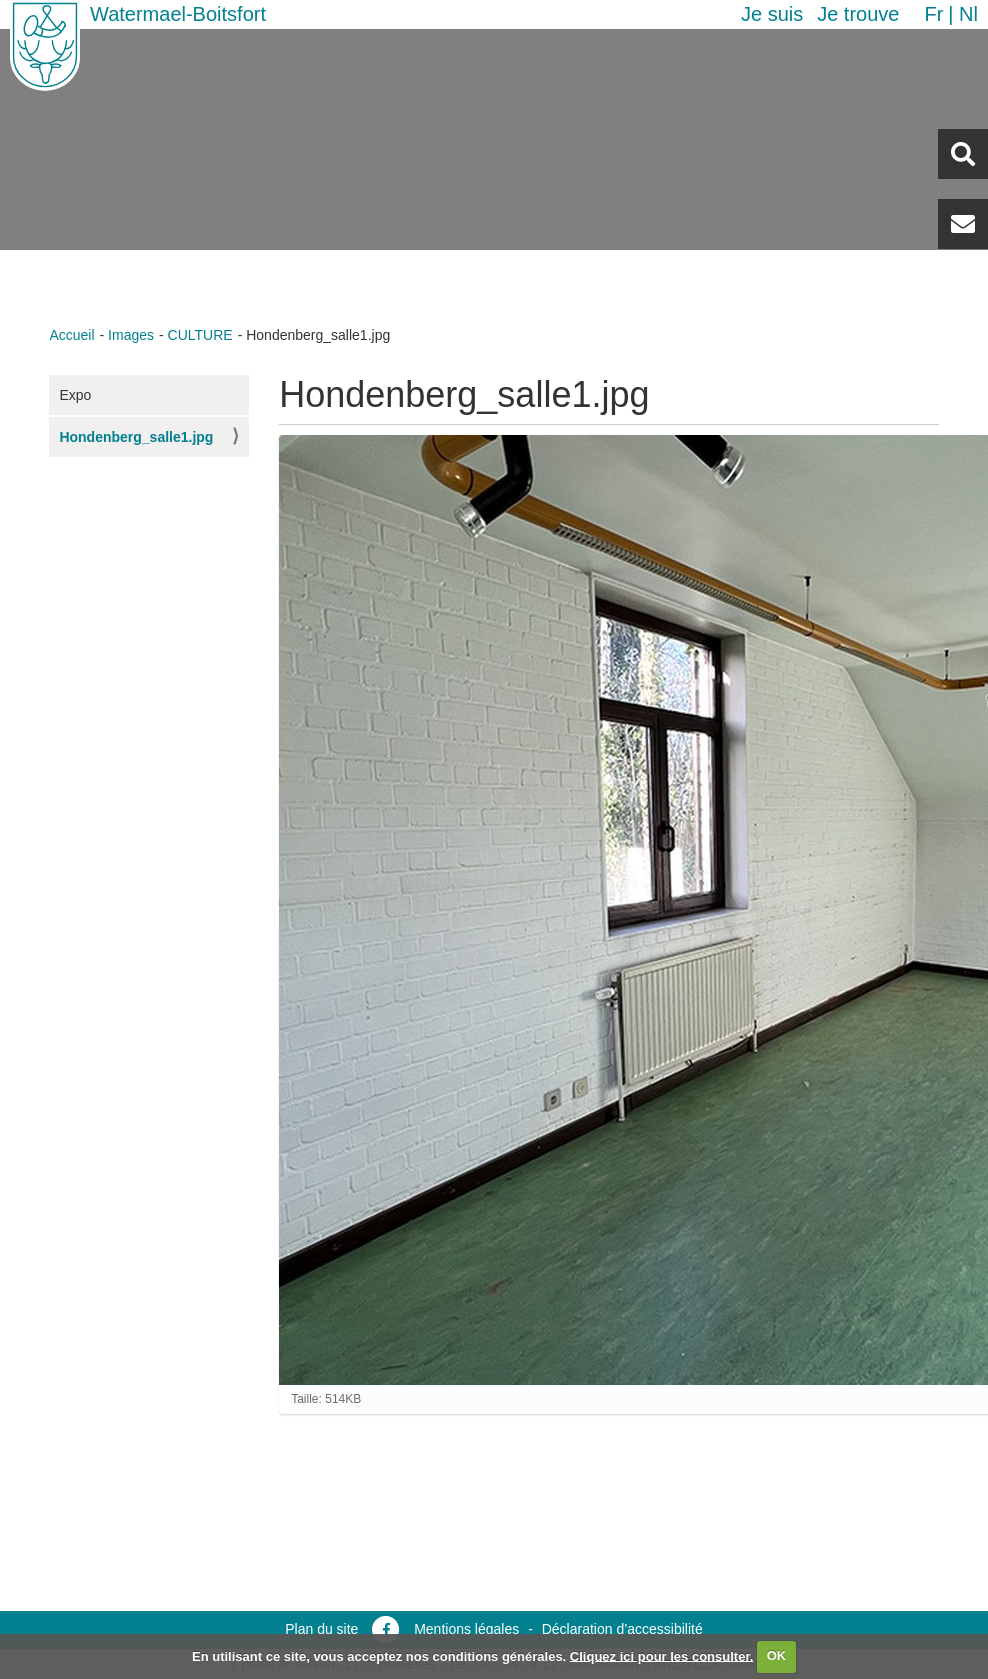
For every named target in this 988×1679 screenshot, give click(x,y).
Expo (75, 395)
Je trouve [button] (858, 14)
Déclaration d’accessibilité (622, 1629)
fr (933, 14)
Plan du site (321, 1629)
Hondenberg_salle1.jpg (136, 437)
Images (131, 335)
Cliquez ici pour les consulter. (662, 1655)
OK (777, 1655)
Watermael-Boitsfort (178, 14)
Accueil (71, 335)
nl (968, 14)
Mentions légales (466, 1629)
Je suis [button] (772, 14)
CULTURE (200, 335)
